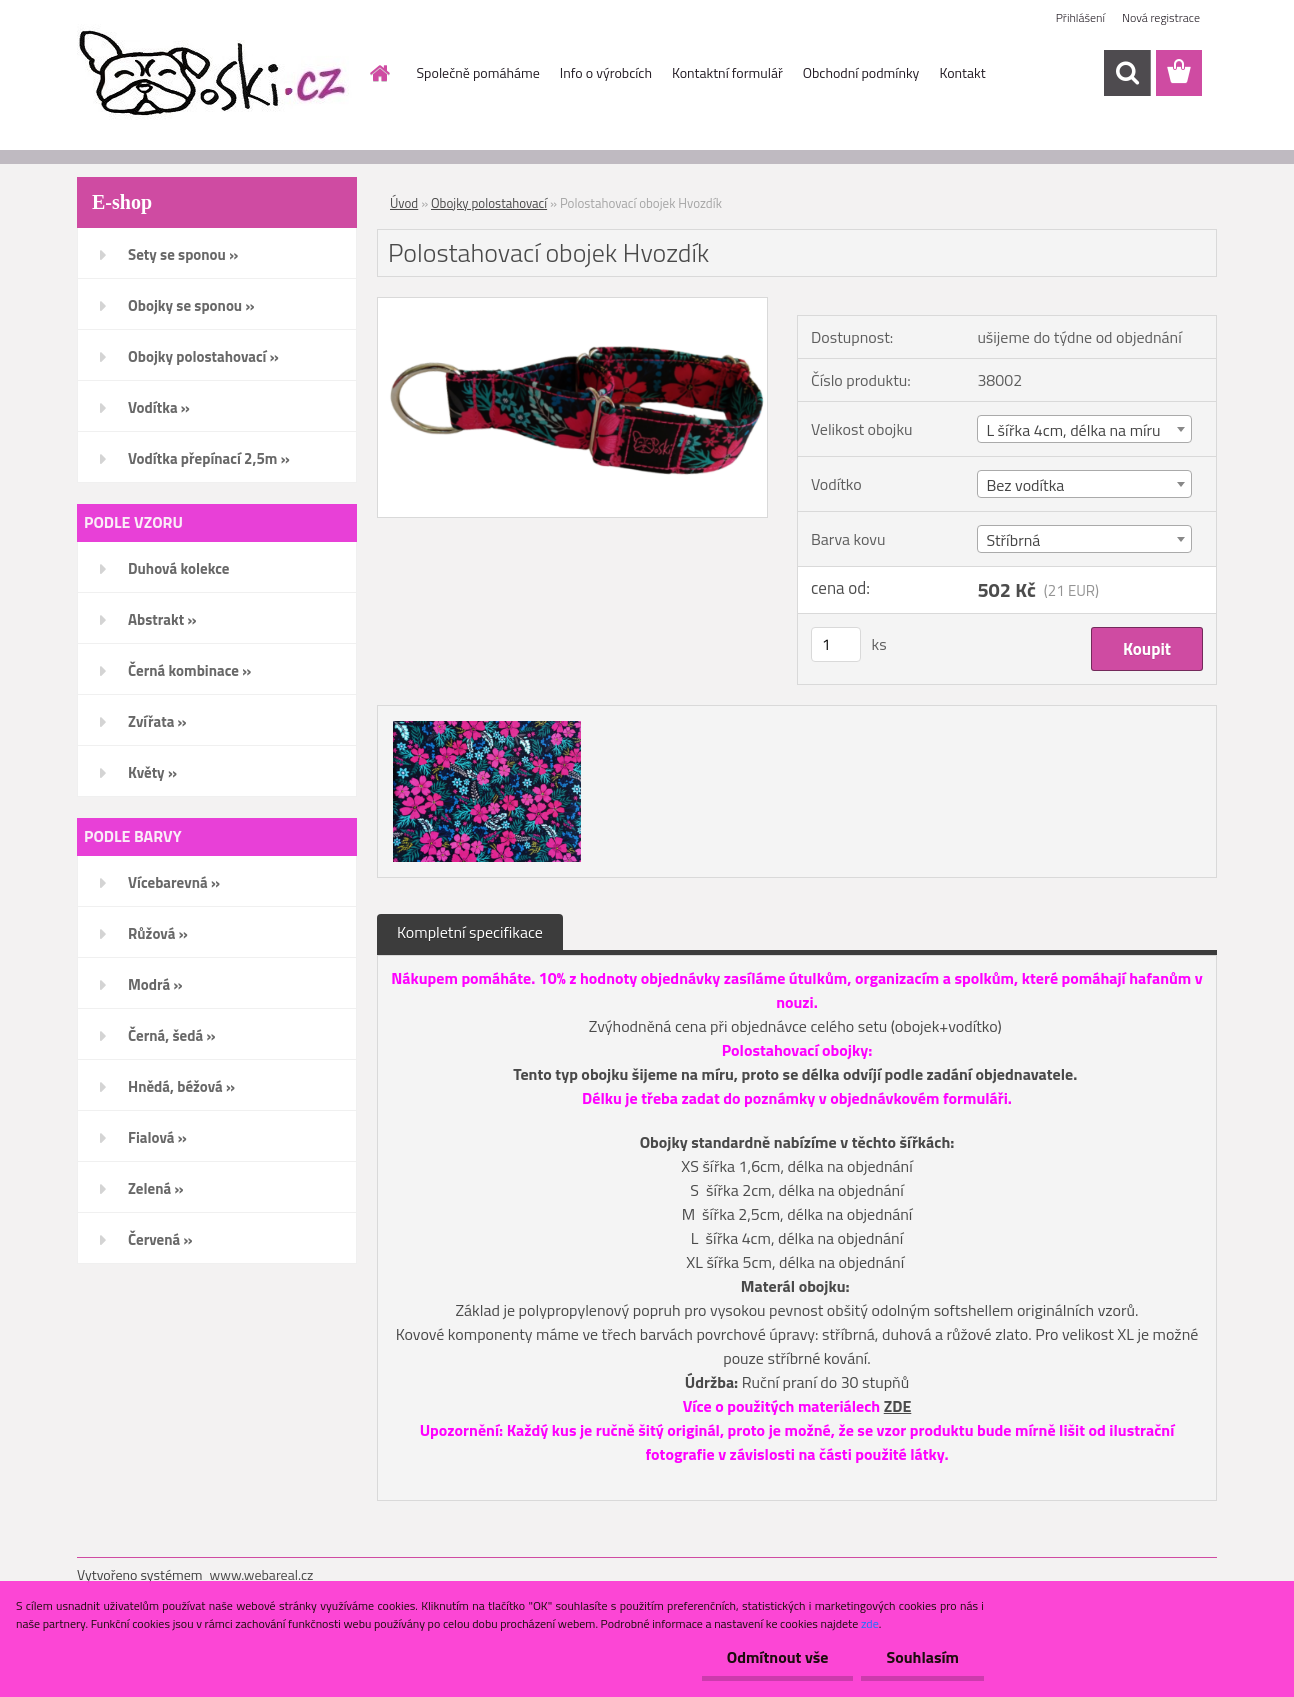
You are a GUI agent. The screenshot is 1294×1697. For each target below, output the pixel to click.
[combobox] (1084, 429)
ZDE (898, 1406)
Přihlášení (1080, 17)
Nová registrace (1161, 17)
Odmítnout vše (778, 1657)
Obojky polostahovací (489, 203)
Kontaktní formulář (727, 72)
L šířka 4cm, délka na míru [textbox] (1073, 430)
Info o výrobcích (606, 72)
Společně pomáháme (478, 72)
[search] (1127, 73)
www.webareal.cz (262, 1574)
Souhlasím (922, 1657)
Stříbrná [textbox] (1013, 540)
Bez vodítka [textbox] (1025, 485)
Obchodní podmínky (861, 72)
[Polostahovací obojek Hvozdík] (572, 306)
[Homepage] (379, 73)
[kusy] (836, 644)
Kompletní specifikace (470, 932)
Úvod (404, 203)
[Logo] (214, 74)
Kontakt (962, 72)
